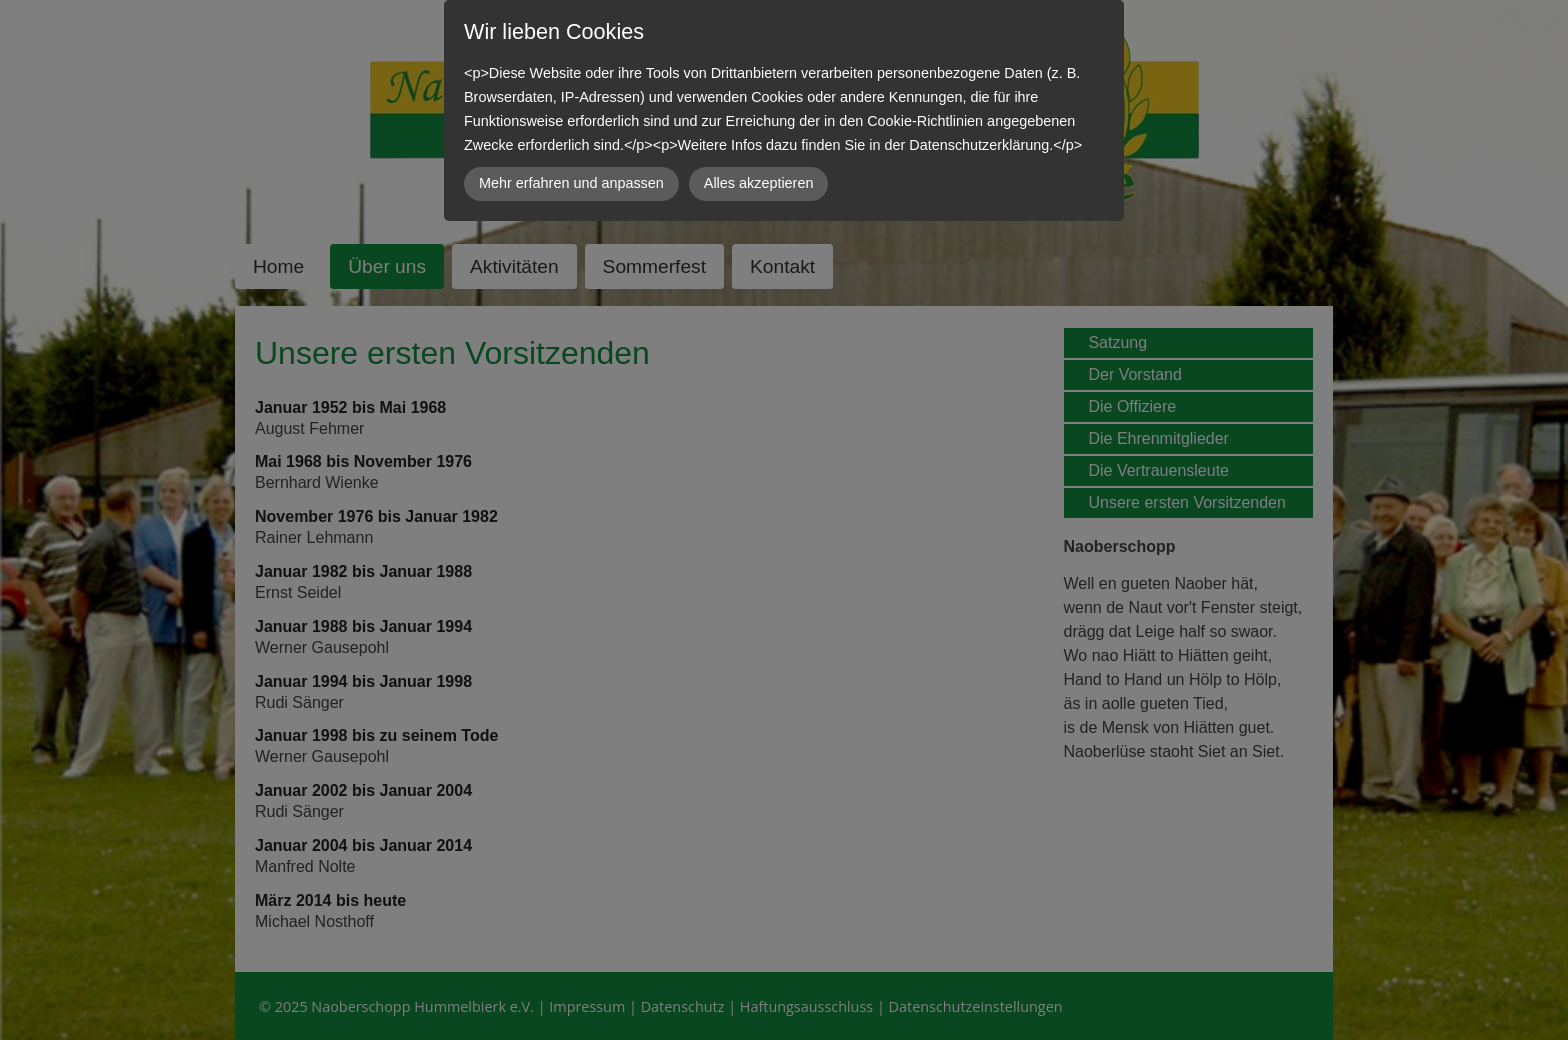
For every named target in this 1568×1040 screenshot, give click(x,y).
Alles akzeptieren (759, 183)
